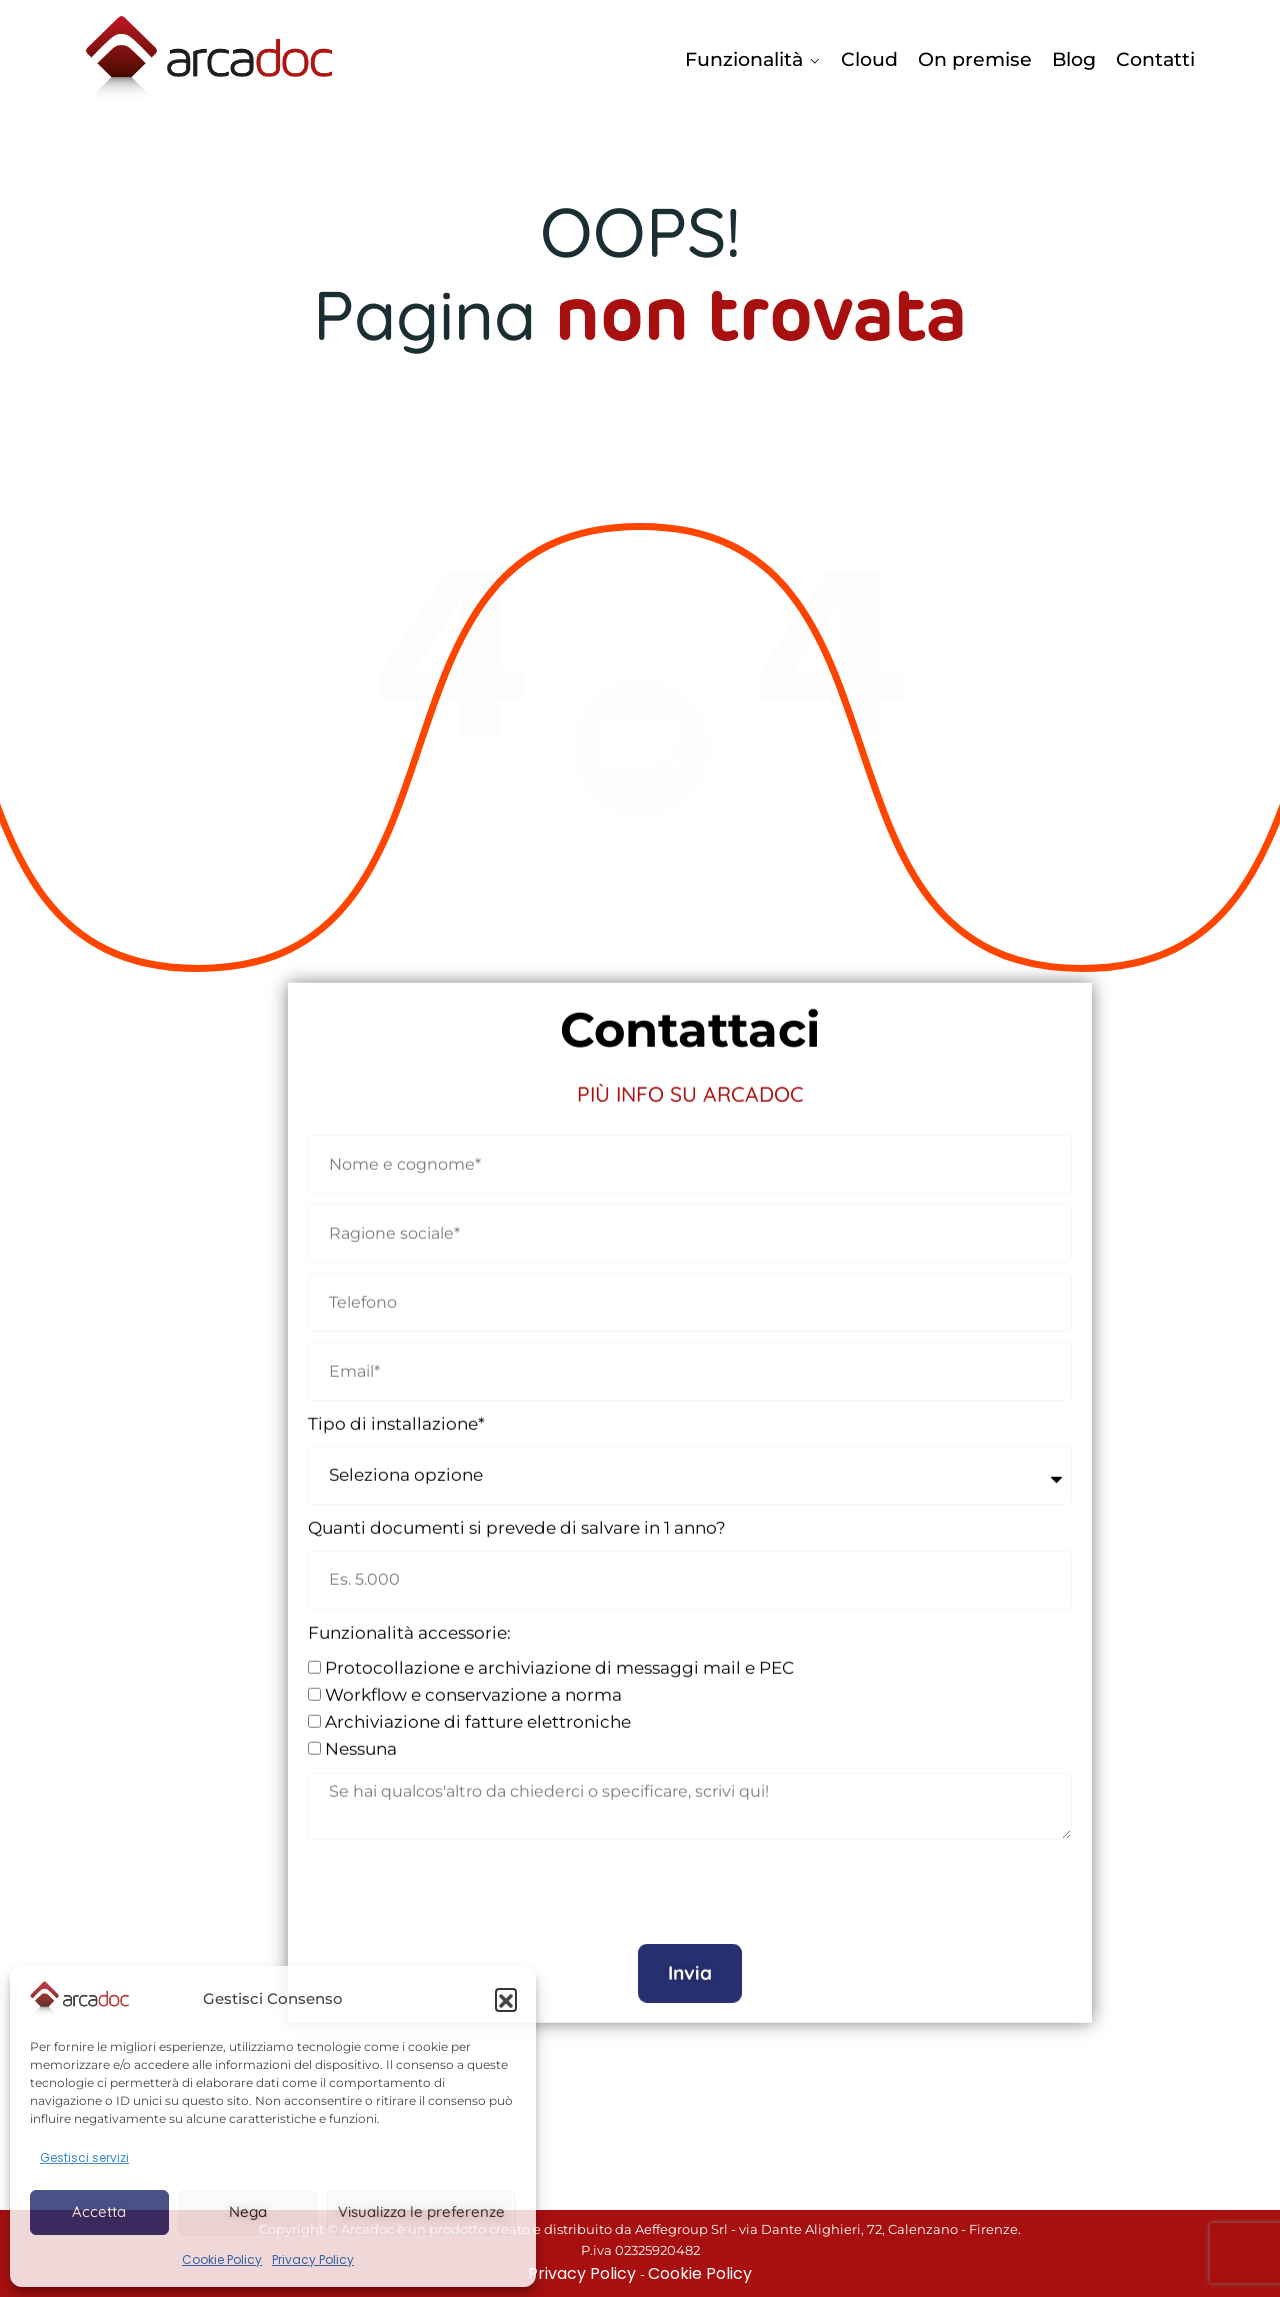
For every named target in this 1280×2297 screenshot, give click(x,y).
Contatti (1155, 59)
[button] (506, 1999)
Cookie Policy (222, 2259)
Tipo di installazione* (396, 1415)
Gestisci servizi (84, 2157)
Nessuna (361, 1740)
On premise (975, 59)
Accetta (99, 2211)
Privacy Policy (313, 2259)
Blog (1074, 59)
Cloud (869, 59)
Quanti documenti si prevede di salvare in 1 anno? (517, 1519)
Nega (248, 2211)
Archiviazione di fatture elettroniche (478, 1713)
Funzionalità (744, 59)
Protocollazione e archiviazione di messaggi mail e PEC (559, 1658)
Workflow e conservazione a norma (473, 1685)
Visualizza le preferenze (421, 2211)
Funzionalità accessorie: (409, 1623)
